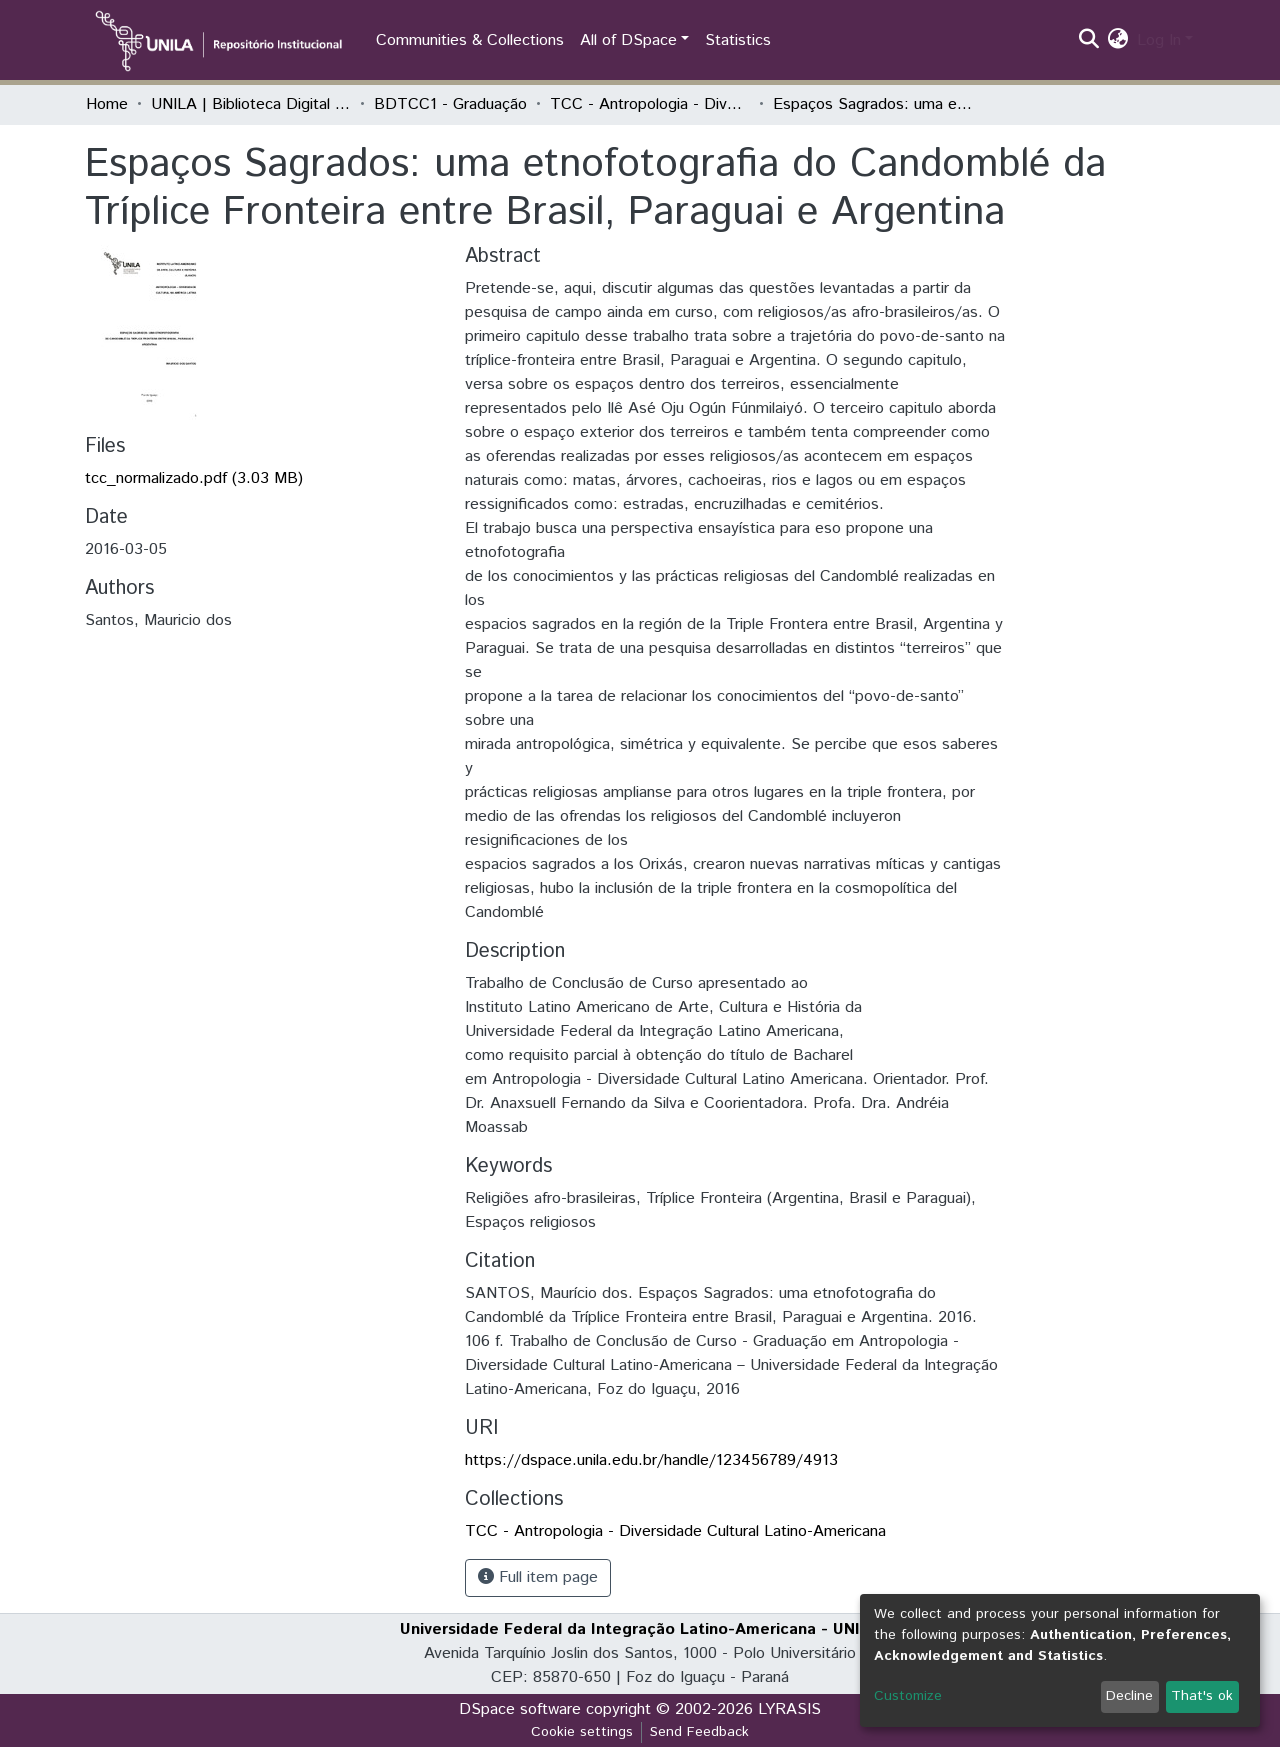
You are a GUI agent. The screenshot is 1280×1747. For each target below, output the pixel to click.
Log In (1159, 40)
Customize (908, 1696)
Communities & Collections (470, 40)
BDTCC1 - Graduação (450, 104)
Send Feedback (699, 1732)
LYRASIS (789, 1709)
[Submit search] (1089, 41)
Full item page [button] (538, 1577)
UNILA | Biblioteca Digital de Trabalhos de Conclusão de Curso (251, 104)
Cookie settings (582, 1732)
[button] (1118, 41)
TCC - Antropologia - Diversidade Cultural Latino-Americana (650, 104)
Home (107, 104)
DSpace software (520, 1709)
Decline (1129, 1696)
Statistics (738, 40)
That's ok (1202, 1696)
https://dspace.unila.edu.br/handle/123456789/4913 (651, 1460)
